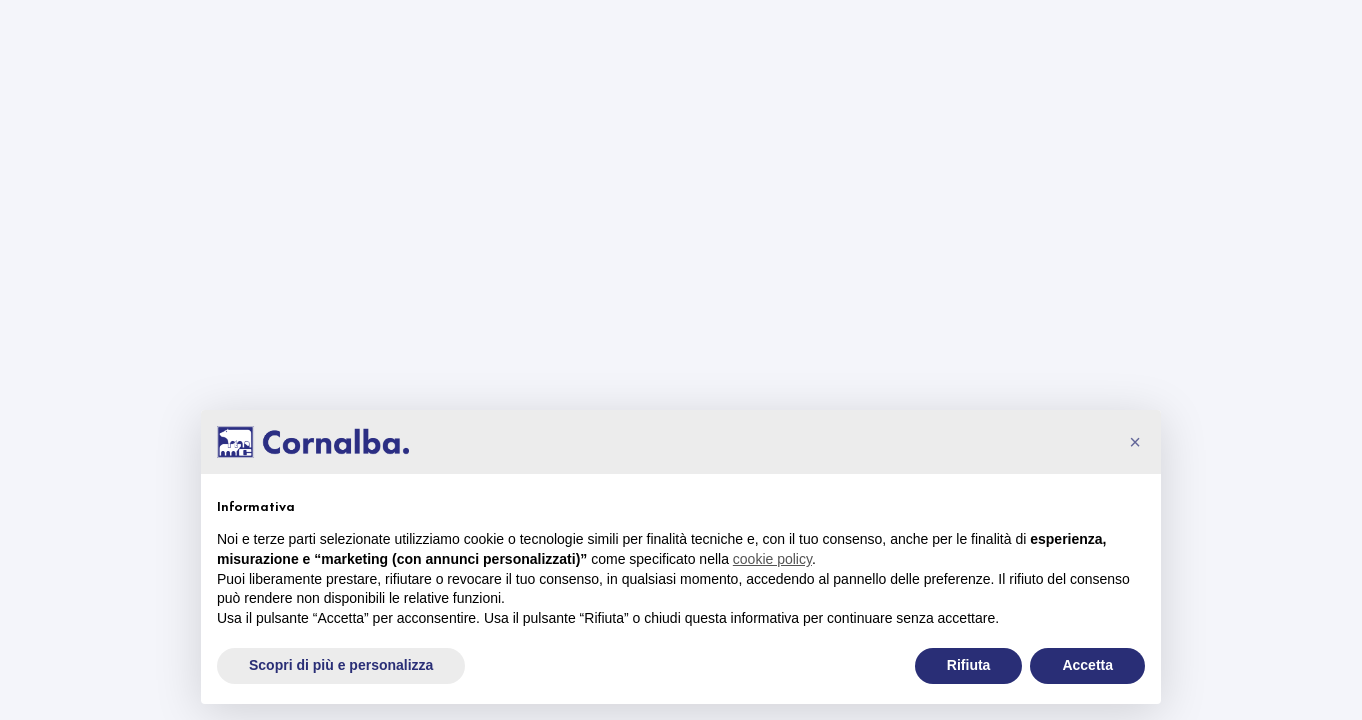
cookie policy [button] (772, 559)
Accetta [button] (1087, 665)
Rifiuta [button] (969, 665)
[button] (1135, 442)
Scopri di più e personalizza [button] (341, 665)
